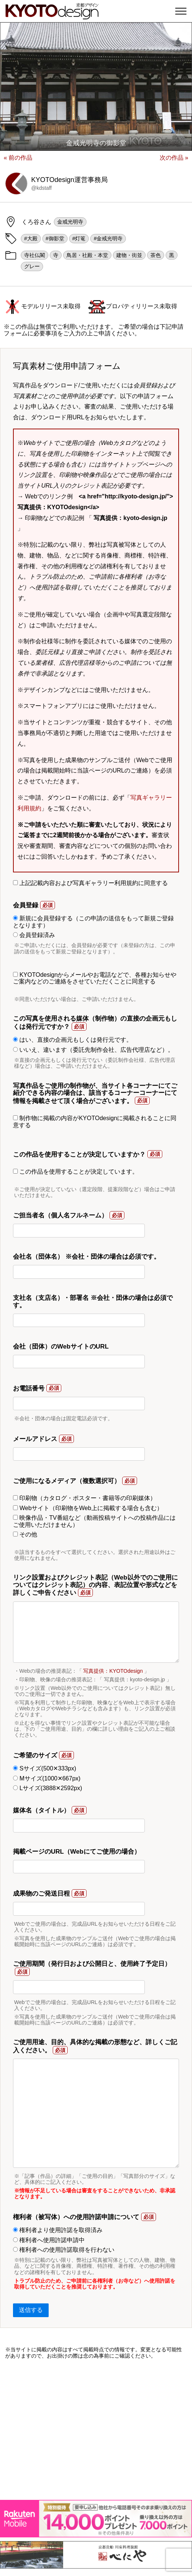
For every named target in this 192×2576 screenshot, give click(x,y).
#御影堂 (55, 238)
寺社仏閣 (34, 255)
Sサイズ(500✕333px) (44, 1768)
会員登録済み (34, 935)
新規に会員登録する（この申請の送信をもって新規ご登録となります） (93, 921)
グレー (32, 266)
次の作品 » (174, 158)
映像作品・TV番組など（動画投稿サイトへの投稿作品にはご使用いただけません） (94, 1521)
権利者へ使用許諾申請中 (49, 2240)
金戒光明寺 (70, 222)
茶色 (155, 255)
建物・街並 (129, 255)
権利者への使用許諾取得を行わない (63, 2250)
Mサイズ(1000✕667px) (47, 1778)
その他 (25, 1534)
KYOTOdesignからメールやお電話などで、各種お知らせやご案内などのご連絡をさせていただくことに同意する (94, 978)
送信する (31, 2310)
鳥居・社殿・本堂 (87, 255)
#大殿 (31, 238)
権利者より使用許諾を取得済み (57, 2230)
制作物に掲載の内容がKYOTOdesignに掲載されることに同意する (94, 1121)
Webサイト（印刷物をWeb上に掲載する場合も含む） (88, 1508)
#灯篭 (79, 238)
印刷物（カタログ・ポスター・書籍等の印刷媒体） (84, 1498)
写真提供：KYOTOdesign (113, 1671)
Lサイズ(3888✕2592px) (47, 1788)
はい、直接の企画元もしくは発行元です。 (72, 1040)
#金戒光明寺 (108, 238)
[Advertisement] (96, 2429)
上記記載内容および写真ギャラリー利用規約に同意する (90, 883)
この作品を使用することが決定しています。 (75, 1171)
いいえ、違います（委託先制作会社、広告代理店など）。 (93, 1050)
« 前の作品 (18, 158)
